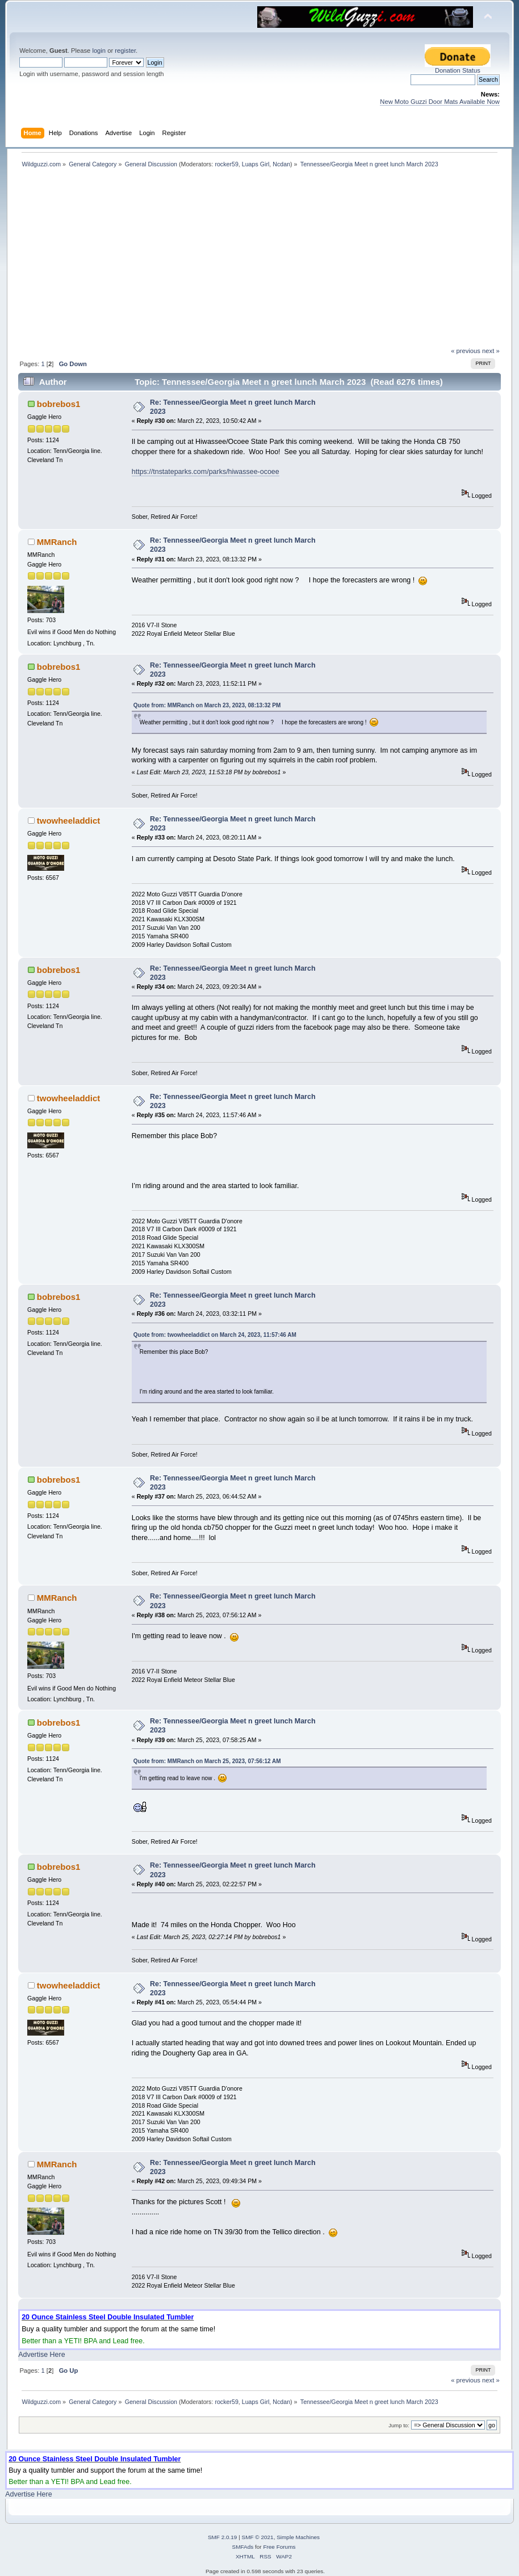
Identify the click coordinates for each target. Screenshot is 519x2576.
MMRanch (57, 542)
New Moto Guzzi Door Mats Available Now (440, 101)
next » (491, 350)
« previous (465, 350)
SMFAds (243, 2547)
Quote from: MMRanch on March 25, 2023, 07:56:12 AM (207, 1761)
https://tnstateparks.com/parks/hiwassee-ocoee (205, 472)
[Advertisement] (260, 261)
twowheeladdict (68, 820)
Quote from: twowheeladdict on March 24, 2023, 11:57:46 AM (214, 1335)
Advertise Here (41, 2355)
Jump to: (398, 2425)
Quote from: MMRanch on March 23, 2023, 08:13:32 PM (207, 705)
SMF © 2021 (258, 2537)
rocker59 (226, 164)
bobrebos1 (59, 404)
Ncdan (281, 164)
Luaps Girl (256, 164)
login (99, 50)
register (125, 50)
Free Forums (279, 2547)
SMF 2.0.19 (222, 2537)
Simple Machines (298, 2537)
